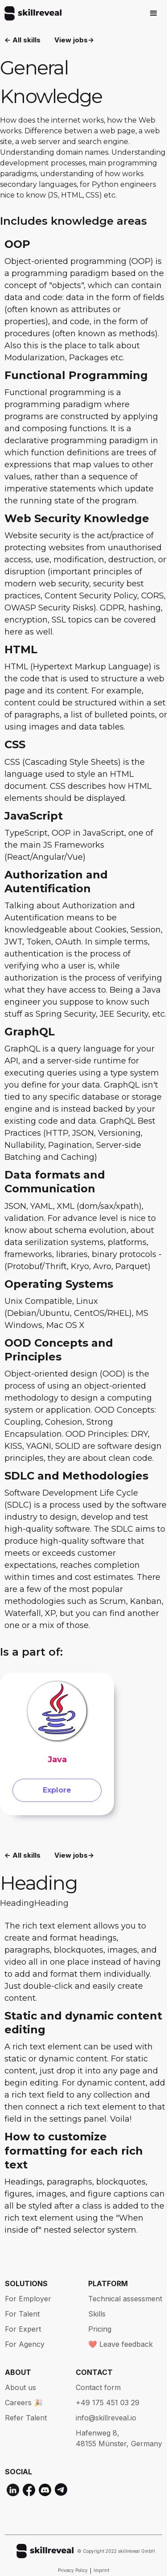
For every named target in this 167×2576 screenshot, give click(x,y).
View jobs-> (74, 40)
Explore (57, 1790)
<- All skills (22, 40)
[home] (30, 13)
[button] (153, 13)
